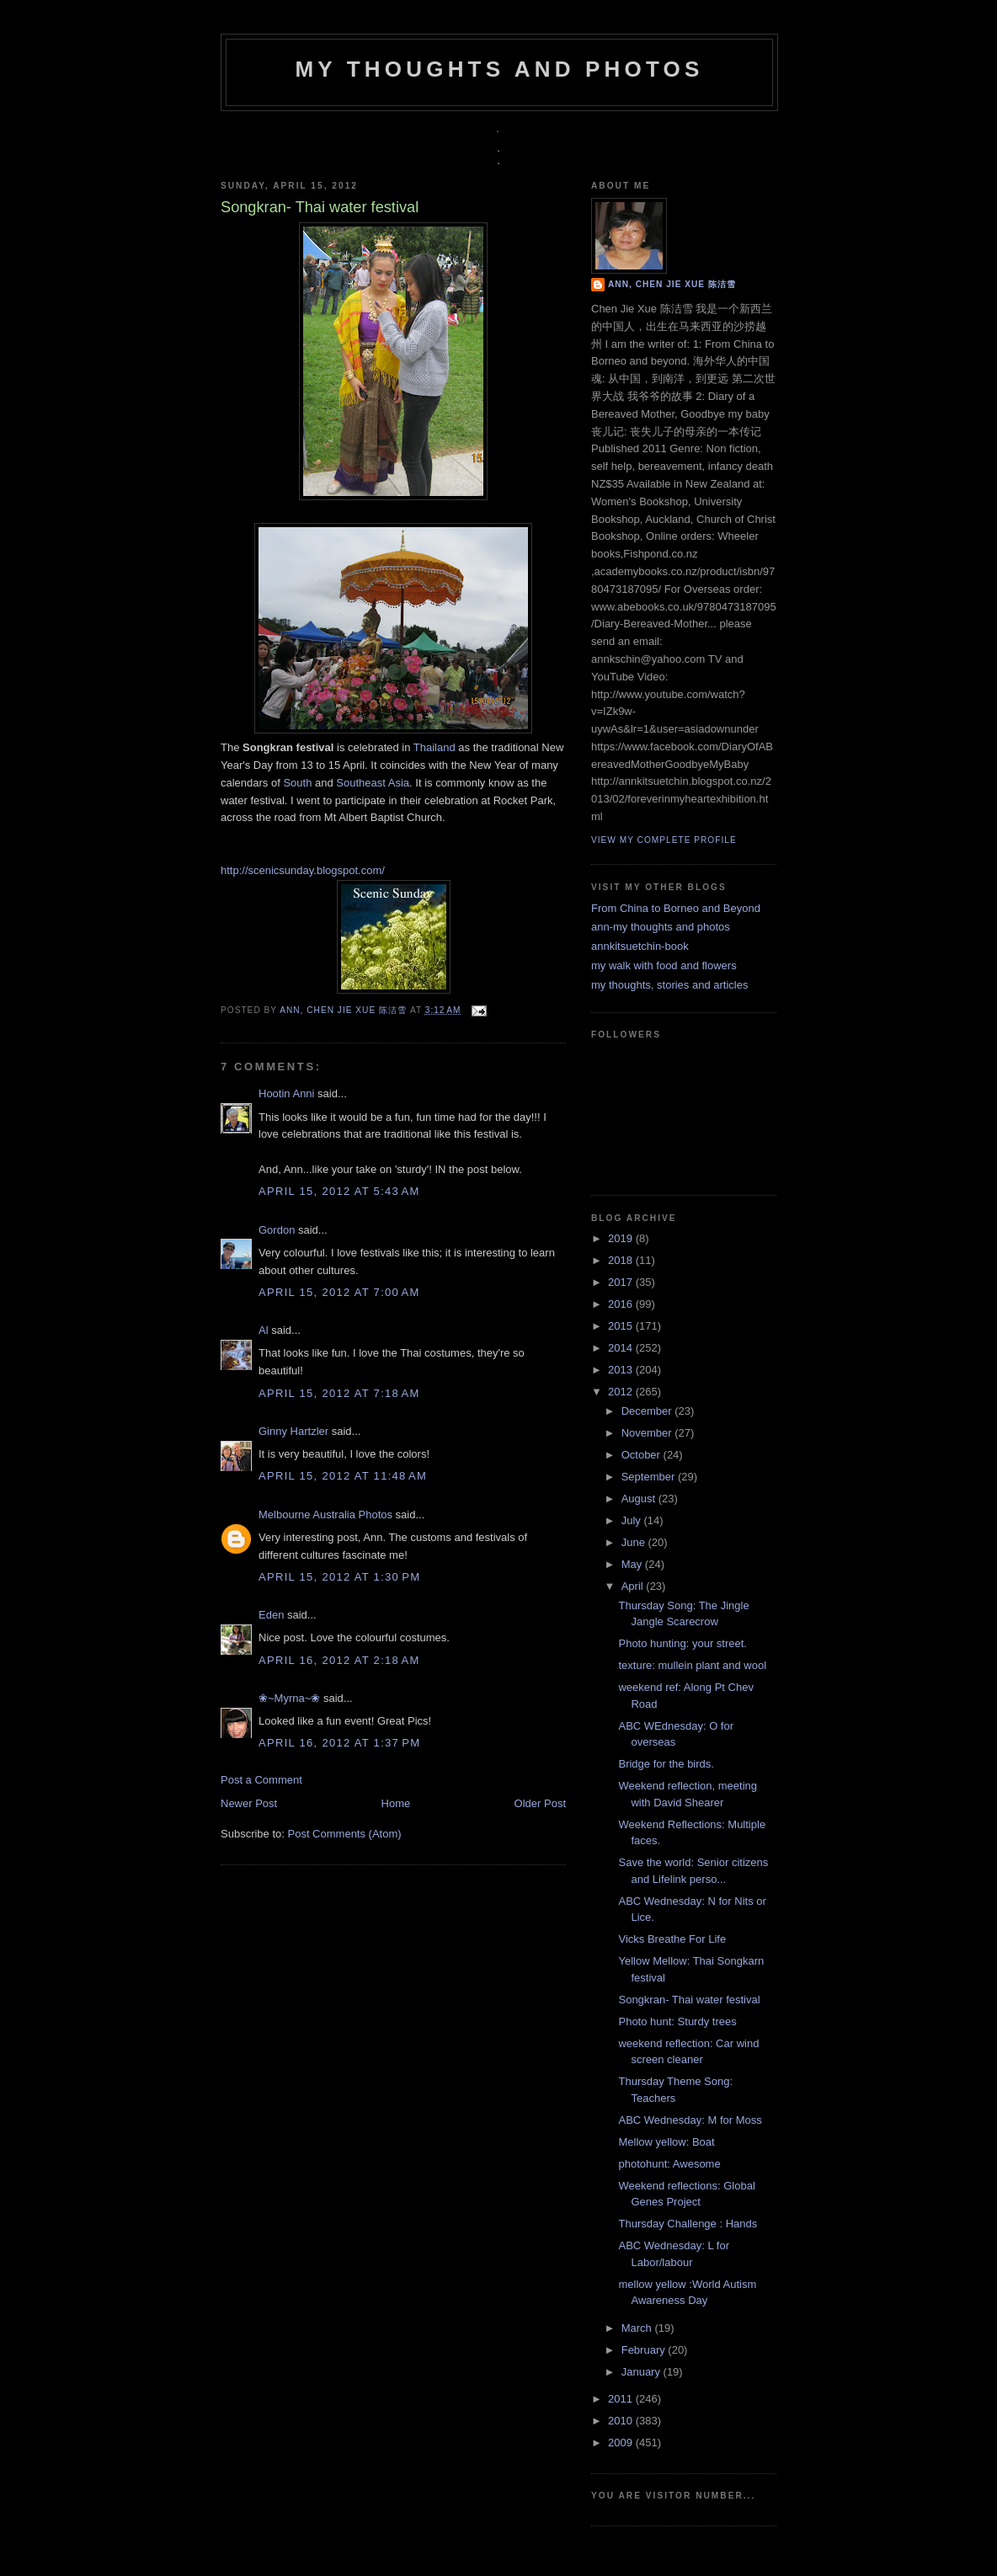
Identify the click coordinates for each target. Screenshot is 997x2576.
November (648, 1433)
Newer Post (249, 1803)
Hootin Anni (287, 1093)
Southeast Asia (372, 782)
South (297, 782)
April (634, 1586)
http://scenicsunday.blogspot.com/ (303, 870)
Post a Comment (261, 1779)
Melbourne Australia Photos (325, 1514)
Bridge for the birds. (665, 1763)
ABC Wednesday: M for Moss (689, 2120)
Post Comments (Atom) (345, 1833)
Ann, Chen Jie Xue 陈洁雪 (345, 1010)
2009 (622, 2442)
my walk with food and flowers (664, 965)
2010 (622, 2420)
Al (264, 1330)
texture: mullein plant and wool (692, 1665)
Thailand (434, 747)
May (633, 1564)
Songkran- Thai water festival (689, 1999)
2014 (622, 1347)
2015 (622, 1326)
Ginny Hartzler (293, 1431)
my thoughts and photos (499, 69)
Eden (271, 1614)
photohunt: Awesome (669, 2163)
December (648, 1411)
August (639, 1498)
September (649, 1476)
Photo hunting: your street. (682, 1643)
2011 (622, 2398)
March (638, 2328)
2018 (622, 1260)
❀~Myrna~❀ (289, 1698)
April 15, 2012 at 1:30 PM (339, 1577)
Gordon (277, 1230)
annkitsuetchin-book (640, 946)
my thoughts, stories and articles (669, 985)
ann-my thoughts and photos (660, 926)
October (642, 1454)
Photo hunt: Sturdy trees (677, 2021)
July (632, 1520)
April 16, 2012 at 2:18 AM (339, 1660)
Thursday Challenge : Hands (687, 2223)
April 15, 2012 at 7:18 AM (339, 1393)
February (645, 2350)
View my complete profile (664, 840)
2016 (622, 1304)
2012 (622, 1391)
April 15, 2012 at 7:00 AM (339, 1292)
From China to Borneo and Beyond (675, 908)
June (634, 1542)
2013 (622, 1369)
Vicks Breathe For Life (672, 1939)
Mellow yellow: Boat (666, 2142)
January (642, 2371)
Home (396, 1803)
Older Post (540, 1803)
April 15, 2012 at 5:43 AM (339, 1191)
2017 (622, 1282)
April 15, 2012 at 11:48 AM (343, 1475)
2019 (622, 1238)
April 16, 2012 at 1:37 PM (339, 1742)
